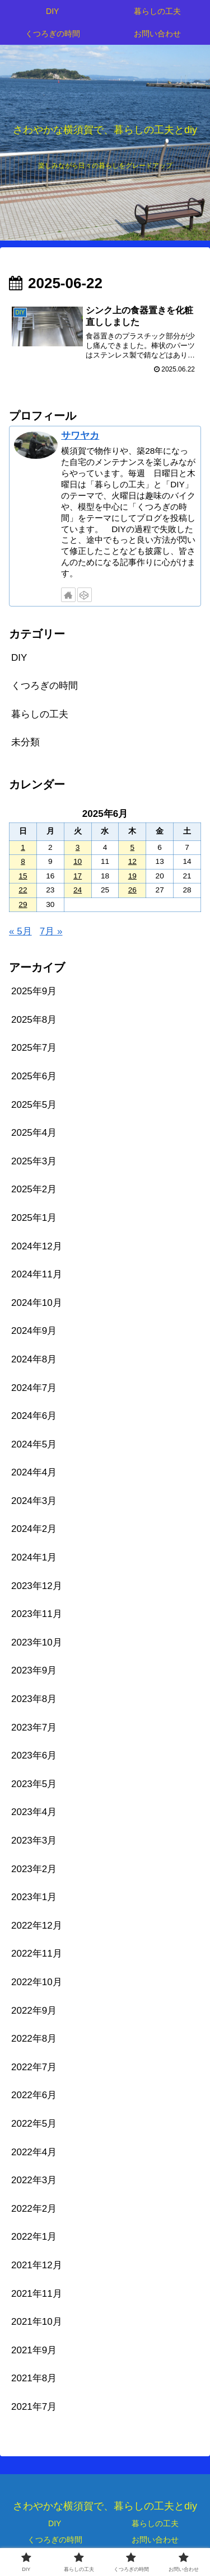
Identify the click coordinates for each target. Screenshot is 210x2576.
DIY (54, 2523)
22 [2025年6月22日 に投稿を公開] (22, 890)
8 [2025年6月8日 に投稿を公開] (23, 861)
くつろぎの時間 (54, 2539)
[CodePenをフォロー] (84, 594)
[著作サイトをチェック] (68, 594)
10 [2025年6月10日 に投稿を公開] (77, 861)
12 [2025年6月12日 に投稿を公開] (132, 861)
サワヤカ (80, 435)
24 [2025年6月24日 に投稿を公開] (77, 890)
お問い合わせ (155, 2539)
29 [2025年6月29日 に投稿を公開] (22, 904)
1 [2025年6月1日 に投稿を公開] (23, 847)
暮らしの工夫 (155, 2523)
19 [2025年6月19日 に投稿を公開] (132, 876)
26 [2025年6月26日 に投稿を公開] (132, 890)
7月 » (51, 931)
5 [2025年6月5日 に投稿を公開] (132, 847)
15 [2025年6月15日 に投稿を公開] (22, 876)
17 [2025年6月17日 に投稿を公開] (77, 876)
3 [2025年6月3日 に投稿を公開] (78, 847)
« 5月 (20, 931)
